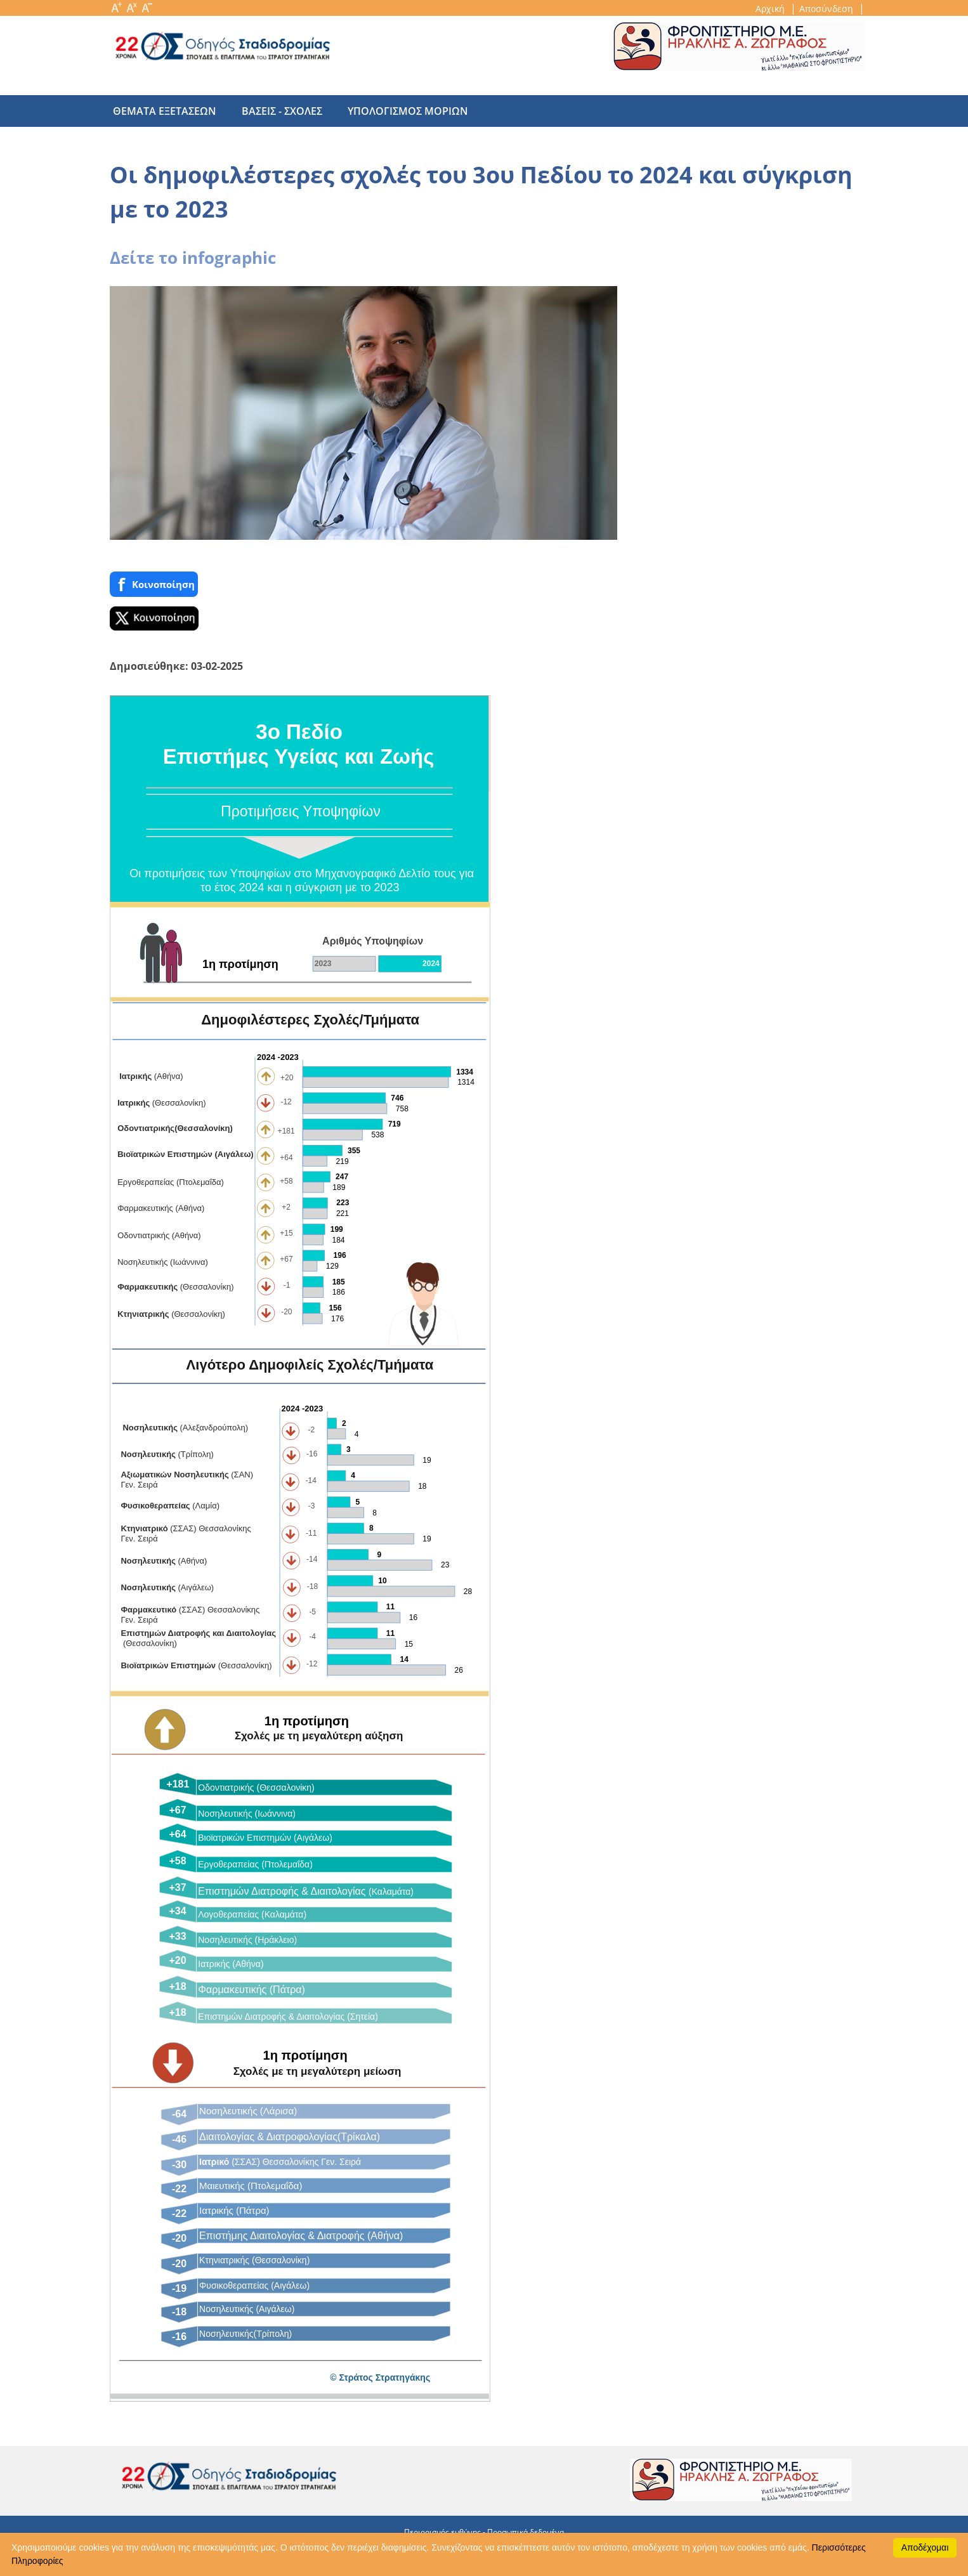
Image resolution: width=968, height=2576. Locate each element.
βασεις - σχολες (275, 111)
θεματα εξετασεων (164, 111)
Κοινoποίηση (154, 584)
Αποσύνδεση (827, 9)
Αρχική (771, 9)
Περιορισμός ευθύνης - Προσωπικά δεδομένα (484, 2532)
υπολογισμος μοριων (395, 111)
